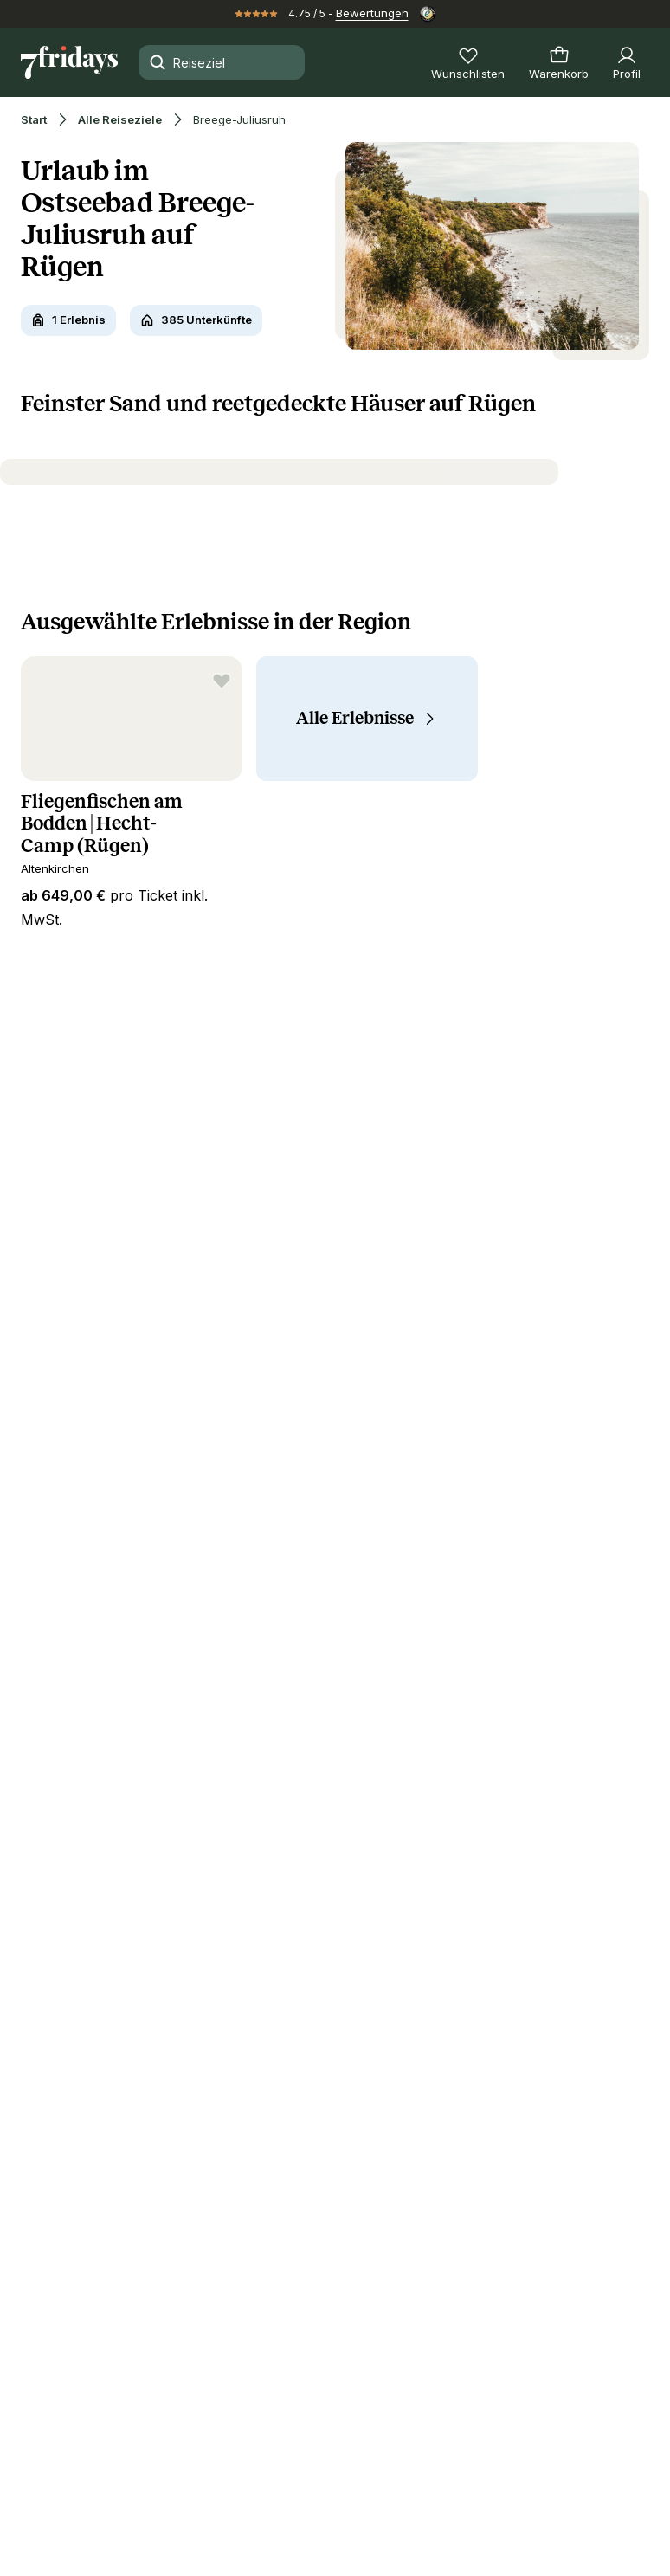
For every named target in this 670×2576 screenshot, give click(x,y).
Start (34, 120)
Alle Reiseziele (120, 120)
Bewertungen (372, 13)
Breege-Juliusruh (239, 120)
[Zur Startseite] (69, 62)
